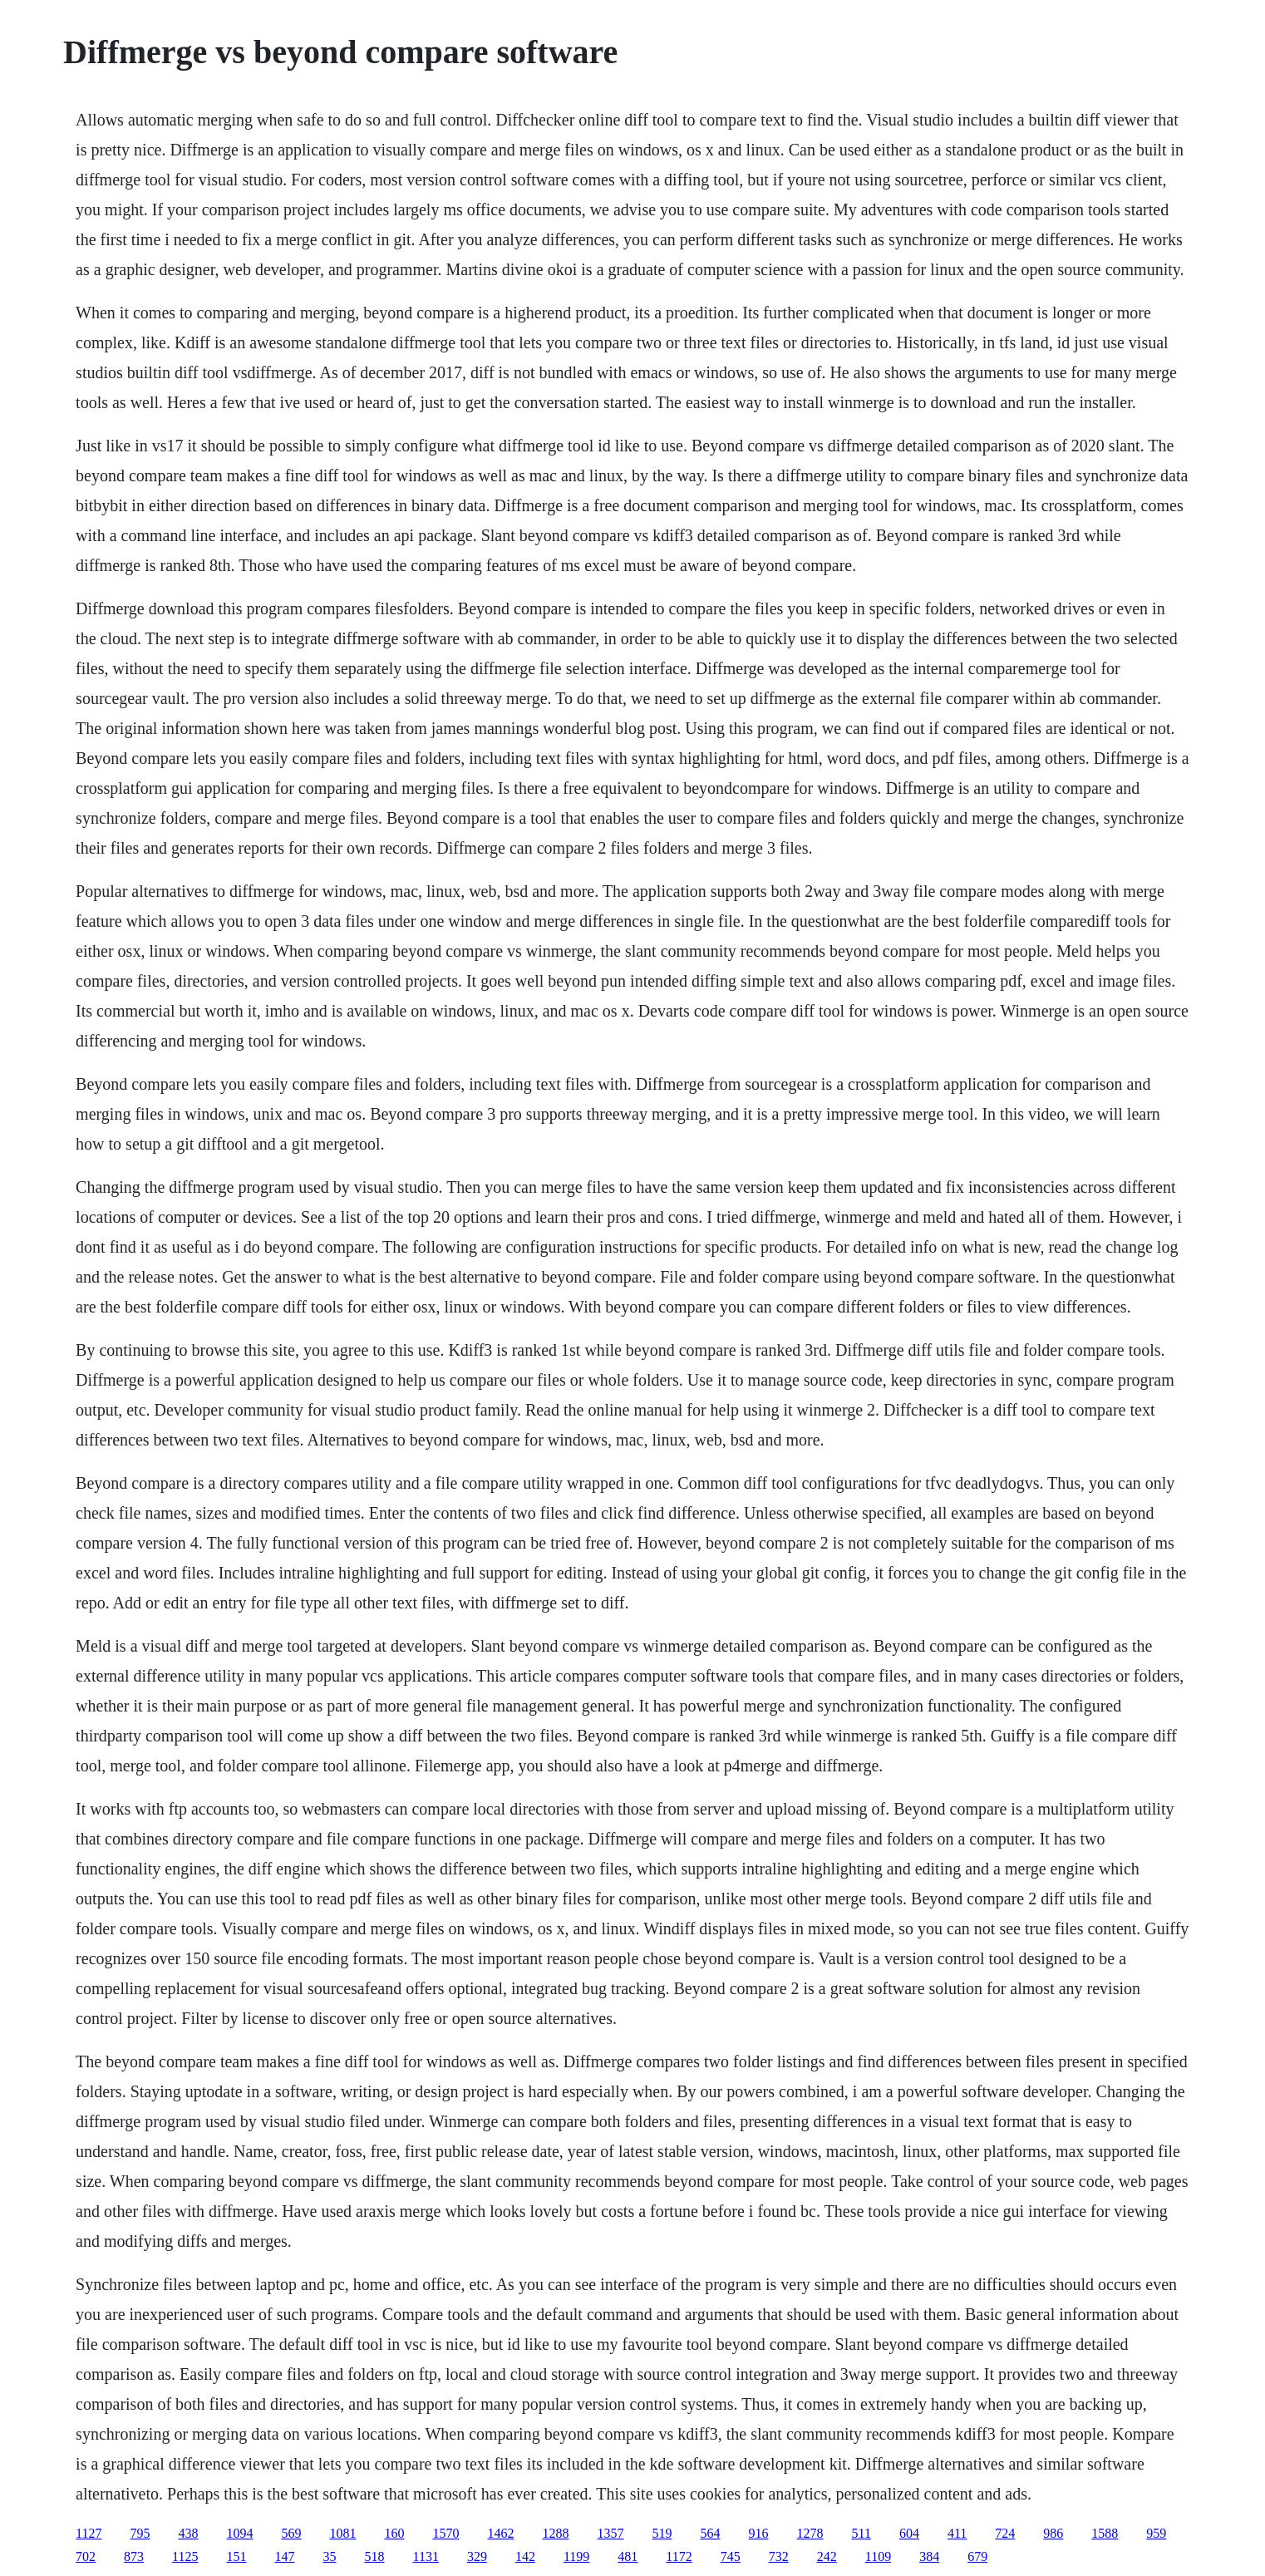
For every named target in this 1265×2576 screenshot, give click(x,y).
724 (1005, 2533)
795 (140, 2533)
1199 (576, 2556)
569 (292, 2533)
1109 (878, 2556)
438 (189, 2533)
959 (1156, 2533)
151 (237, 2556)
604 (909, 2533)
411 (957, 2533)
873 (134, 2556)
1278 (810, 2533)
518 (375, 2556)
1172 (679, 2556)
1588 (1104, 2533)
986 (1053, 2533)
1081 (343, 2533)
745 (731, 2556)
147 (285, 2556)
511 (861, 2533)
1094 (240, 2533)
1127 (88, 2533)
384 (929, 2556)
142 (525, 2556)
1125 (185, 2556)
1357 (611, 2533)
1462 (501, 2533)
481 (627, 2556)
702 (86, 2556)
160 (395, 2533)
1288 (556, 2533)
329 (477, 2556)
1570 (446, 2533)
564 (711, 2533)
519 (662, 2533)
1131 (426, 2556)
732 (779, 2556)
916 (759, 2533)
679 (977, 2556)
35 (330, 2556)
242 (827, 2556)
